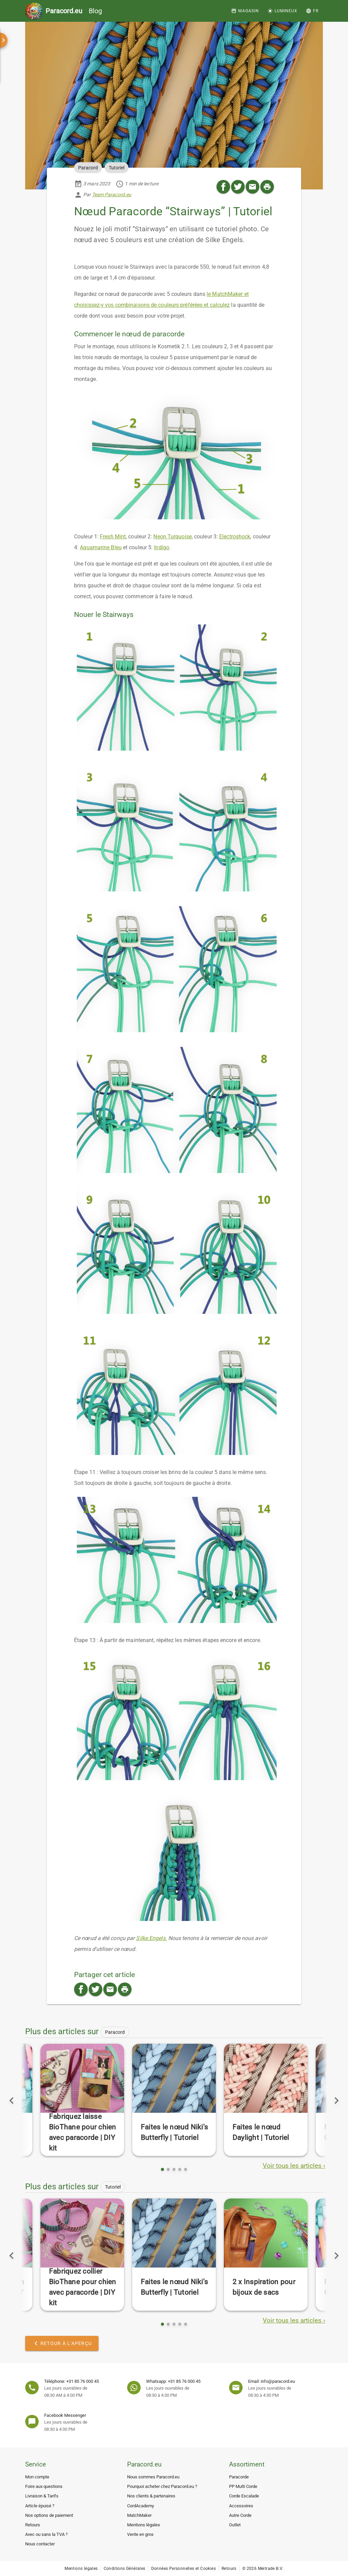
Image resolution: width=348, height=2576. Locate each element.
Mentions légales (143, 2524)
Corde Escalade (244, 2495)
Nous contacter (40, 2543)
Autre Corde (240, 2515)
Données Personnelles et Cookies (183, 2568)
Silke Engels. (151, 1938)
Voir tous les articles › (294, 2166)
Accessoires (241, 2505)
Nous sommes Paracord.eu (153, 2476)
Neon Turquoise (172, 536)
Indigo (161, 547)
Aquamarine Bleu (101, 547)
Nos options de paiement (49, 2515)
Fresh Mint (113, 536)
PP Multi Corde (243, 2486)
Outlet (235, 2524)
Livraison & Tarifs (41, 2495)
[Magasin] (245, 11)
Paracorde (239, 2476)
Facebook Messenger (65, 2415)
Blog (74, 11)
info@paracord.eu (278, 2381)
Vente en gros (140, 2534)
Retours (32, 2524)
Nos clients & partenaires (151, 2495)
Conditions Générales (124, 2568)
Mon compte (37, 2476)
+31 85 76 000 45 (82, 2381)
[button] (312, 11)
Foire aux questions (44, 2486)
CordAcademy (140, 2505)
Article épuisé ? (39, 2505)
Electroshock (234, 536)
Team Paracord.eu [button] (112, 194)
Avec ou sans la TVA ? (46, 2534)
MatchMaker (139, 2515)
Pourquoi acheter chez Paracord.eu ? (162, 2486)
